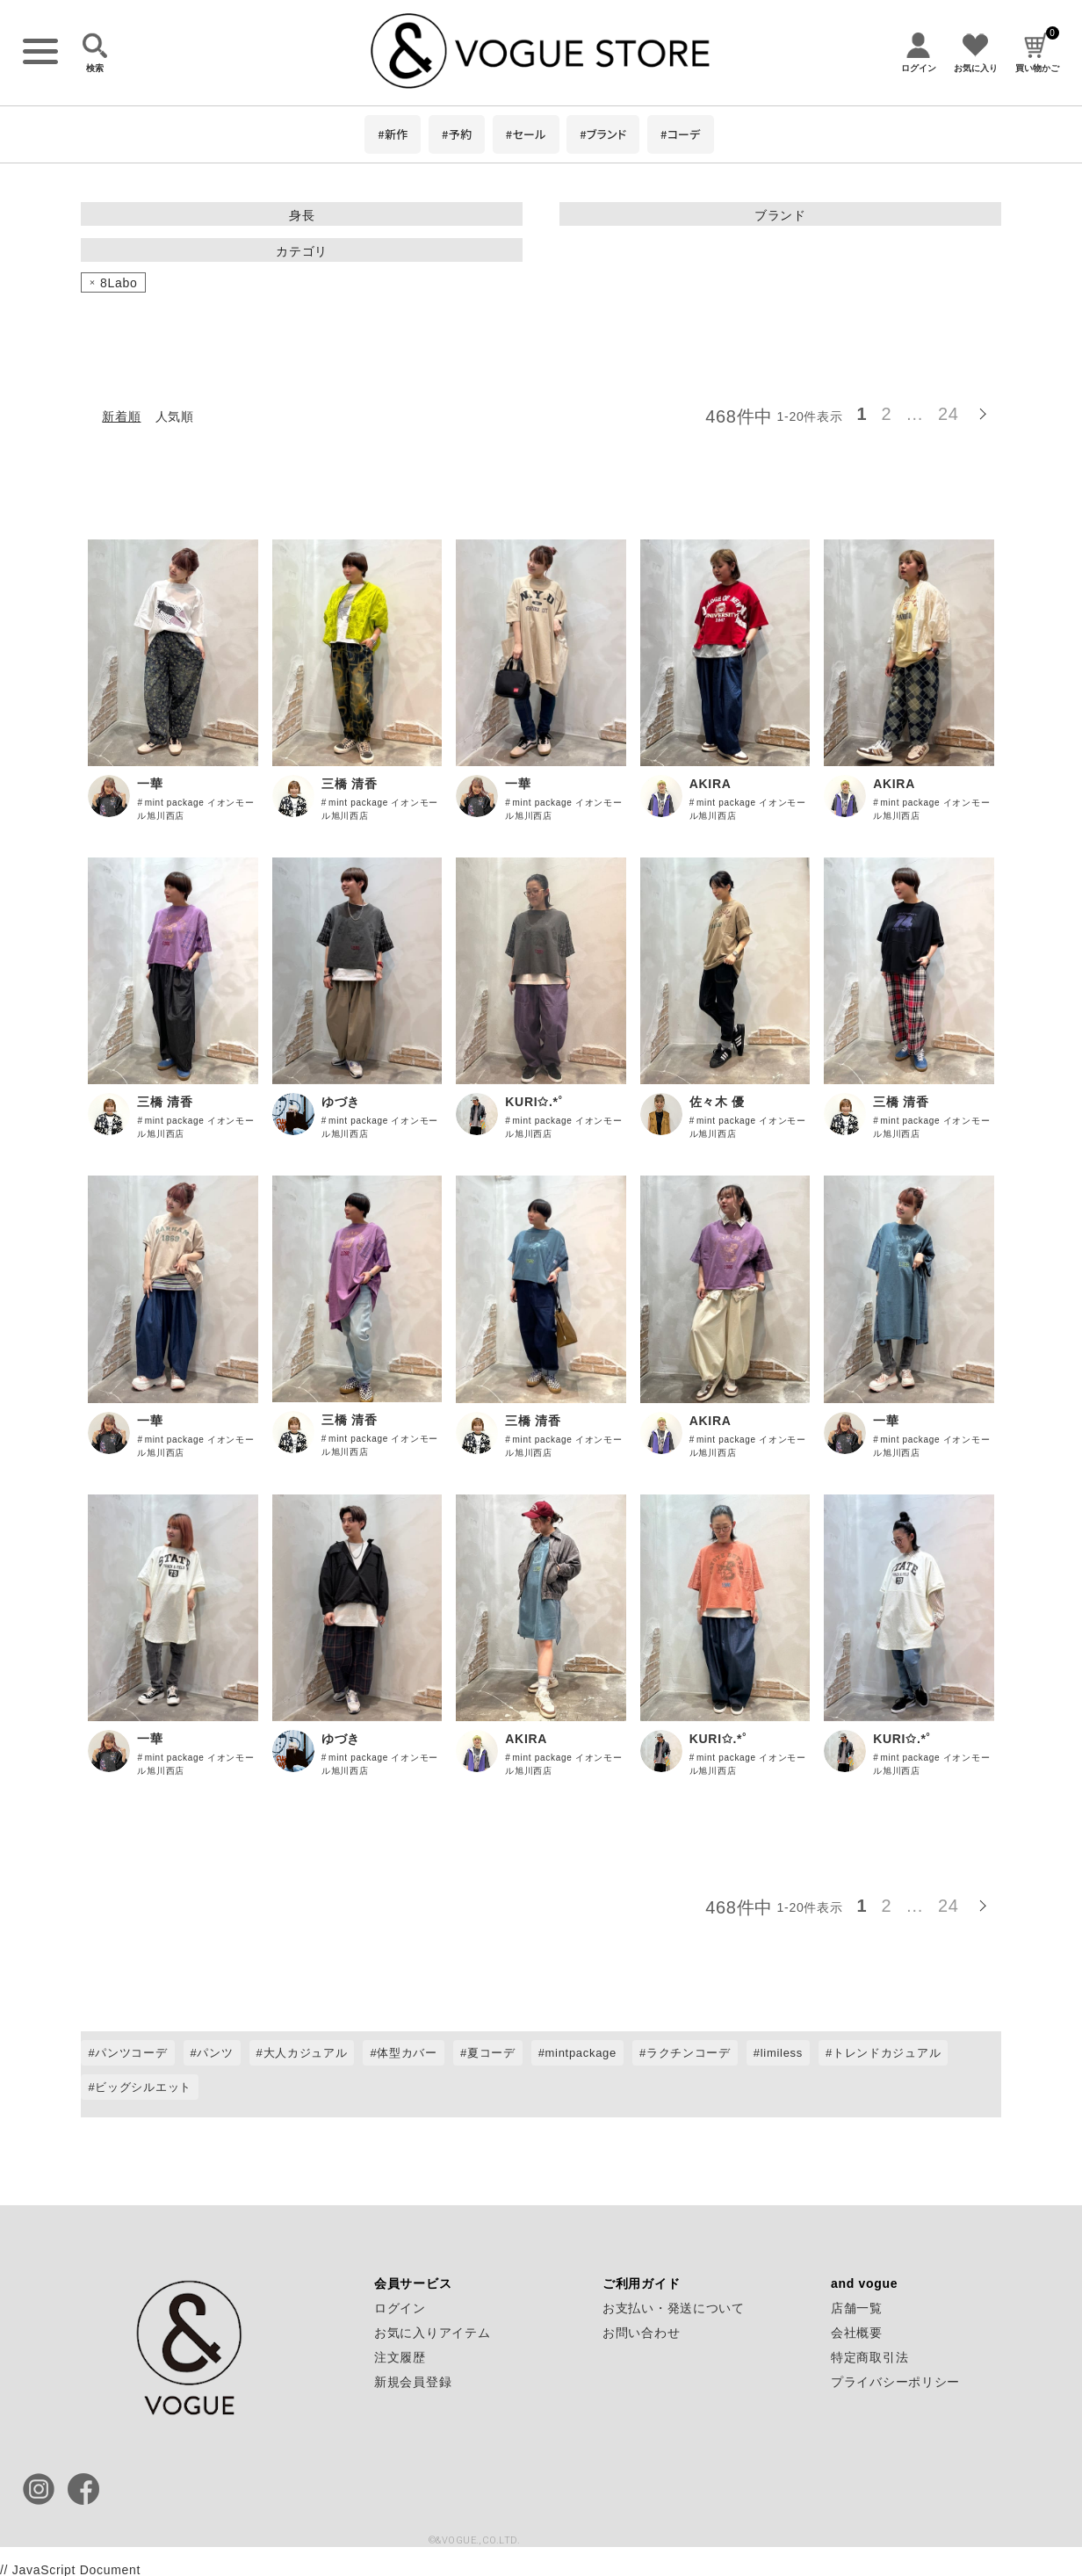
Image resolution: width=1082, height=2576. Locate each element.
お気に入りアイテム (432, 2333)
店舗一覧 (857, 2308)
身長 (301, 215)
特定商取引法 (869, 2357)
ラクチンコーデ (688, 2052)
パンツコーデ (131, 2052)
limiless (782, 2052)
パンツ (215, 2052)
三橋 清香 (349, 784)
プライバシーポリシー (895, 2382)
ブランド (780, 215)
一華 (149, 784)
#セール (526, 134)
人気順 (174, 416)
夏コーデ (491, 2052)
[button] (983, 411)
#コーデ (680, 134)
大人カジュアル (305, 2052)
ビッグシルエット (143, 2087)
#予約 (457, 134)
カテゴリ (302, 251)
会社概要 (857, 2333)
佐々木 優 (717, 1102)
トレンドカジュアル (887, 2052)
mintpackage (581, 2052)
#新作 (393, 134)
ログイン (400, 2308)
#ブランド (603, 134)
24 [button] (948, 413)
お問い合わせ (641, 2333)
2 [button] (886, 413)
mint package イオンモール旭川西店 (195, 809)
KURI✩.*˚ (534, 1102)
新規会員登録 (412, 2382)
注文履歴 (400, 2357)
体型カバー (407, 2052)
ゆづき (340, 1102)
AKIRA (710, 784)
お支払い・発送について (673, 2308)
